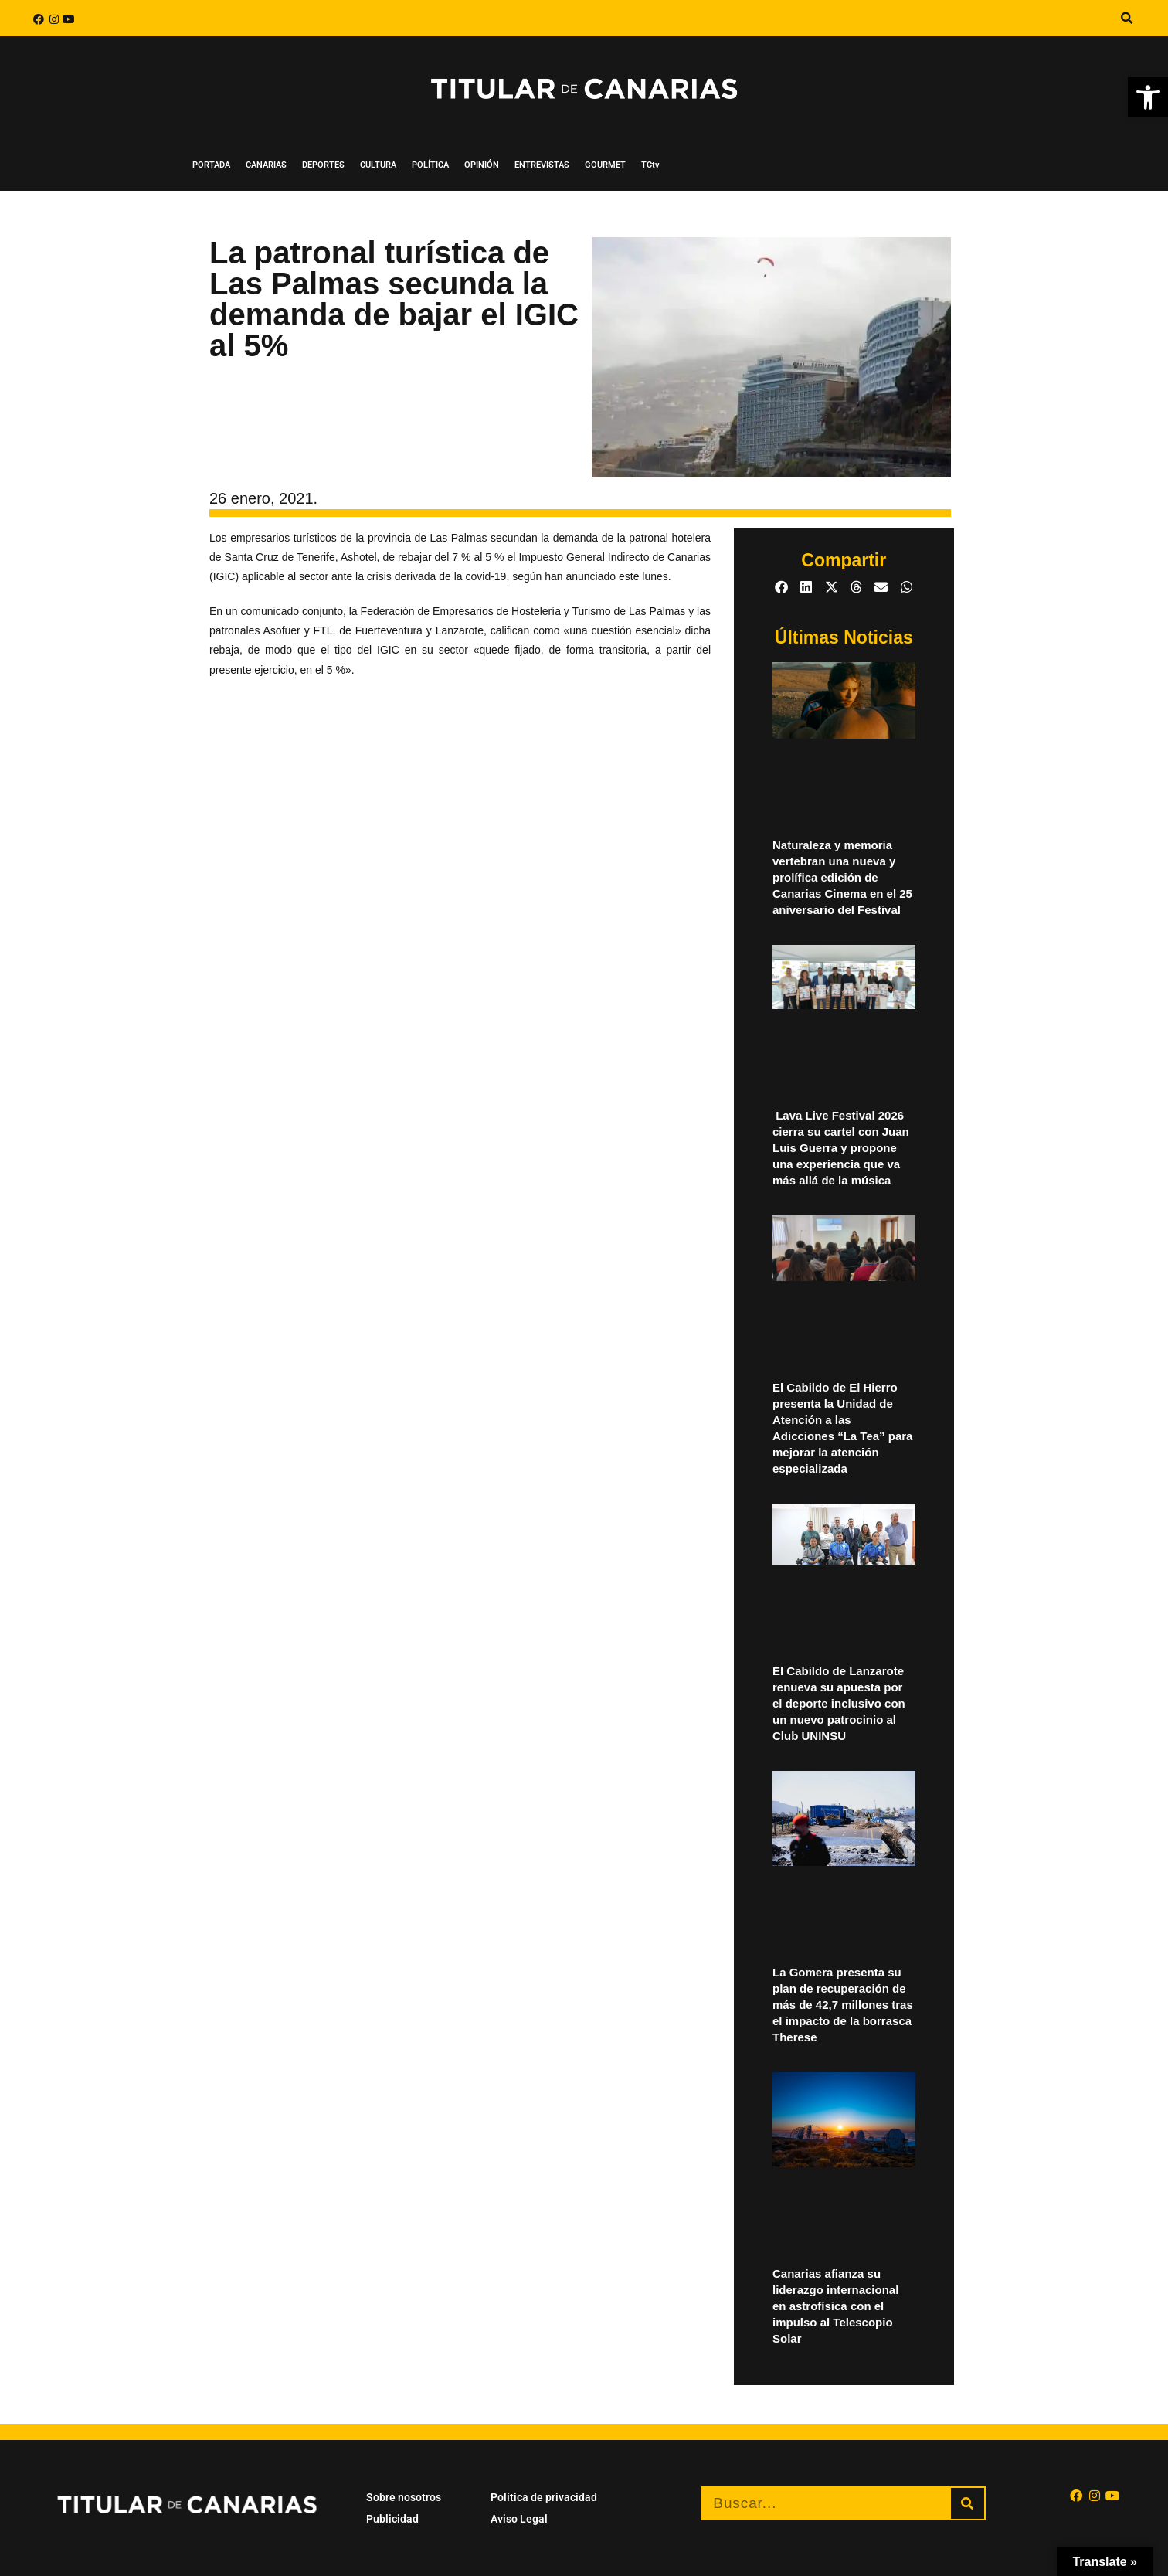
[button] (1126, 18)
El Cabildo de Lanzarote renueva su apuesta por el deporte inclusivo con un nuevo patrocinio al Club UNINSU (838, 1703)
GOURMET (605, 165)
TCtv (650, 165)
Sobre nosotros (403, 2497)
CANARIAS (266, 165)
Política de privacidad (544, 2497)
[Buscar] (967, 2503)
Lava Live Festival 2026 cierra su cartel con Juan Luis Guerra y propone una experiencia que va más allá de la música (840, 1148)
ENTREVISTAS (541, 165)
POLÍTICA (430, 165)
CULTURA (378, 165)
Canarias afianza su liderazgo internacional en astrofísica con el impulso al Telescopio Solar (835, 2306)
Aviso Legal (519, 2519)
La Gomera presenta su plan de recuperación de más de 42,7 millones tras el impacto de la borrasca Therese (842, 2005)
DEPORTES (323, 165)
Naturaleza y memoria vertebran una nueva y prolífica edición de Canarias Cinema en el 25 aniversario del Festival (842, 877)
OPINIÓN (481, 165)
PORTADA (211, 165)
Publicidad (392, 2519)
